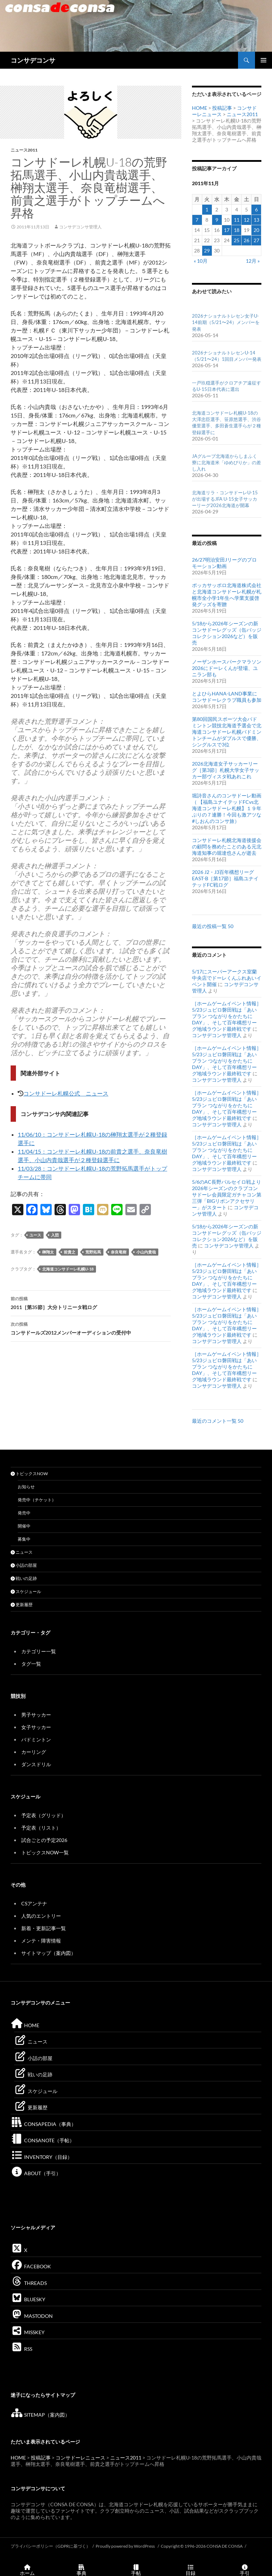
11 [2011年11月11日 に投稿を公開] (236, 220)
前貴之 (69, 1252)
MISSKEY (28, 2332)
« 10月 (201, 261)
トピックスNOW (29, 1473)
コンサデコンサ (33, 60)
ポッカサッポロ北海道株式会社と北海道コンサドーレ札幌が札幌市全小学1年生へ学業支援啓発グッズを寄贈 (226, 594)
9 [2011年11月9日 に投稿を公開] (216, 220)
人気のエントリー (41, 1916)
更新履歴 (22, 1604)
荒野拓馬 (93, 1252)
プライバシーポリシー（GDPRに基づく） (50, 2546)
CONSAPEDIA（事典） (43, 2124)
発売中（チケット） (37, 1499)
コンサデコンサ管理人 (80, 226)
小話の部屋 (24, 1565)
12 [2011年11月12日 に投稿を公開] (246, 220)
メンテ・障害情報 (41, 1941)
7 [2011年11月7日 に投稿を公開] (197, 220)
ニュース (22, 1552)
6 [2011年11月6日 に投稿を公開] (256, 209)
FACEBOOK (31, 2266)
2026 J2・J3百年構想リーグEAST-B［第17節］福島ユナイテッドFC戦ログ (225, 878)
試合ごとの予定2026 (44, 1840)
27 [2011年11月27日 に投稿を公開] (256, 240)
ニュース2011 (24, 150)
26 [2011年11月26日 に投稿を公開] (246, 240)
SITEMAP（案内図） (40, 2415)
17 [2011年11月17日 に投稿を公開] (227, 230)
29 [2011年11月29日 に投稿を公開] (207, 251)
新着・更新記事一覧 (43, 1928)
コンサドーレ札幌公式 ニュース (65, 1093)
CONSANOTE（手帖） (42, 2140)
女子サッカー (36, 1727)
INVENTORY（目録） (41, 2157)
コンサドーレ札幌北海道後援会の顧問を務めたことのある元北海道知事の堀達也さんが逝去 (226, 846)
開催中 (24, 1526)
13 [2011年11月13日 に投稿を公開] (256, 220)
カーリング (33, 1752)
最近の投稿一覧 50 (212, 926)
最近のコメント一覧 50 (217, 1421)
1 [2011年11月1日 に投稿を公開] (206, 209)
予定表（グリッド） (43, 1815)
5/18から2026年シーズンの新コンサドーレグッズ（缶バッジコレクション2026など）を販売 (226, 633)
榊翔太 (48, 1252)
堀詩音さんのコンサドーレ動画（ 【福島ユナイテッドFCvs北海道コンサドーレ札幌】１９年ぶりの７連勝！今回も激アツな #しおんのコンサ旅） (226, 808)
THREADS (29, 2283)
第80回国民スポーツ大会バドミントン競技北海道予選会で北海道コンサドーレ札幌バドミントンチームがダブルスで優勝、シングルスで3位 (226, 731)
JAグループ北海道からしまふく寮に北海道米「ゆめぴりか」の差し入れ (226, 462)
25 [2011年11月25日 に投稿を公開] (236, 240)
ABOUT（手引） (36, 2173)
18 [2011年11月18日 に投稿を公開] (236, 230)
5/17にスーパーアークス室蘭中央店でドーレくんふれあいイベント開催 (226, 977)
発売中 (24, 1513)
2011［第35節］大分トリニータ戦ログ (91, 1302)
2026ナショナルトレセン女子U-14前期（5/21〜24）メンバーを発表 (226, 322)
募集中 (24, 1539)
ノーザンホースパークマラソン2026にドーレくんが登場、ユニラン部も (226, 668)
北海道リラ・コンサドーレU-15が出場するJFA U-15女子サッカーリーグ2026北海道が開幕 (225, 499)
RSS (21, 2349)
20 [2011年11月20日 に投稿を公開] (256, 230)
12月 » (253, 261)
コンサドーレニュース (80, 2458)
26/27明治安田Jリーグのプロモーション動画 (224, 563)
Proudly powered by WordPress (125, 2546)
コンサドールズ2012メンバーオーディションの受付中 (91, 1328)
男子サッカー (36, 1715)
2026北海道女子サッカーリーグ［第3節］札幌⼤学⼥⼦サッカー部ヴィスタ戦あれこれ (225, 770)
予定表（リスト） (41, 1828)
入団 (55, 1235)
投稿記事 (222, 108)
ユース (35, 1235)
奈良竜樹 (118, 1252)
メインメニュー (263, 60)
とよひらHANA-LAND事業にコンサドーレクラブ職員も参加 (226, 696)
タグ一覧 (31, 1664)
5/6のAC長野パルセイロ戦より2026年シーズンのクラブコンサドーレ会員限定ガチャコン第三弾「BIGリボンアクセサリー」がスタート (226, 1194)
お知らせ (26, 1486)
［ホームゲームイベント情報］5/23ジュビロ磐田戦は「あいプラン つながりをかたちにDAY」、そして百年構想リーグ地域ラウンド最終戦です (226, 1016)
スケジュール (26, 1591)
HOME (199, 108)
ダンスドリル (36, 1764)
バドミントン (36, 1739)
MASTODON (32, 2316)
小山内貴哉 (146, 1252)
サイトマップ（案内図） (48, 1953)
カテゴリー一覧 (38, 1651)
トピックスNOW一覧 (45, 1852)
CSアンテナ (34, 1903)
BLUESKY (28, 2299)
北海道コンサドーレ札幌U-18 (68, 1269)
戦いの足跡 (24, 1578)
